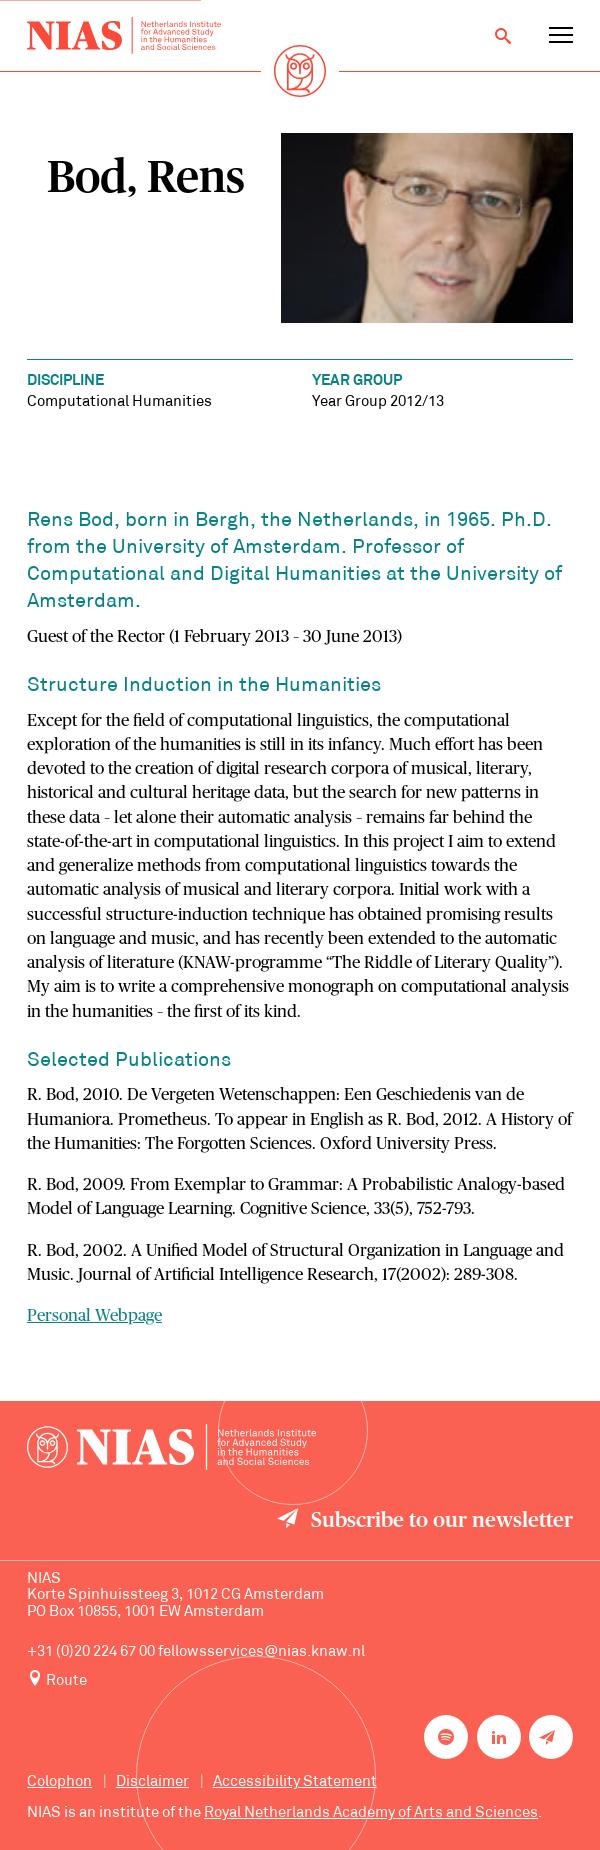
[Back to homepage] (124, 35)
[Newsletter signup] (551, 1737)
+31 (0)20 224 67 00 (91, 1652)
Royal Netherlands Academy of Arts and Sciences (371, 1813)
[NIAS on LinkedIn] (499, 1737)
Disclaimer (152, 1782)
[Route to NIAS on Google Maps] (300, 1680)
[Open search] (503, 36)
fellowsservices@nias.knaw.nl (261, 1652)
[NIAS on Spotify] (446, 1737)
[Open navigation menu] (561, 36)
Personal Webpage (94, 1315)
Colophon (59, 1782)
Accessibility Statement (295, 1782)
